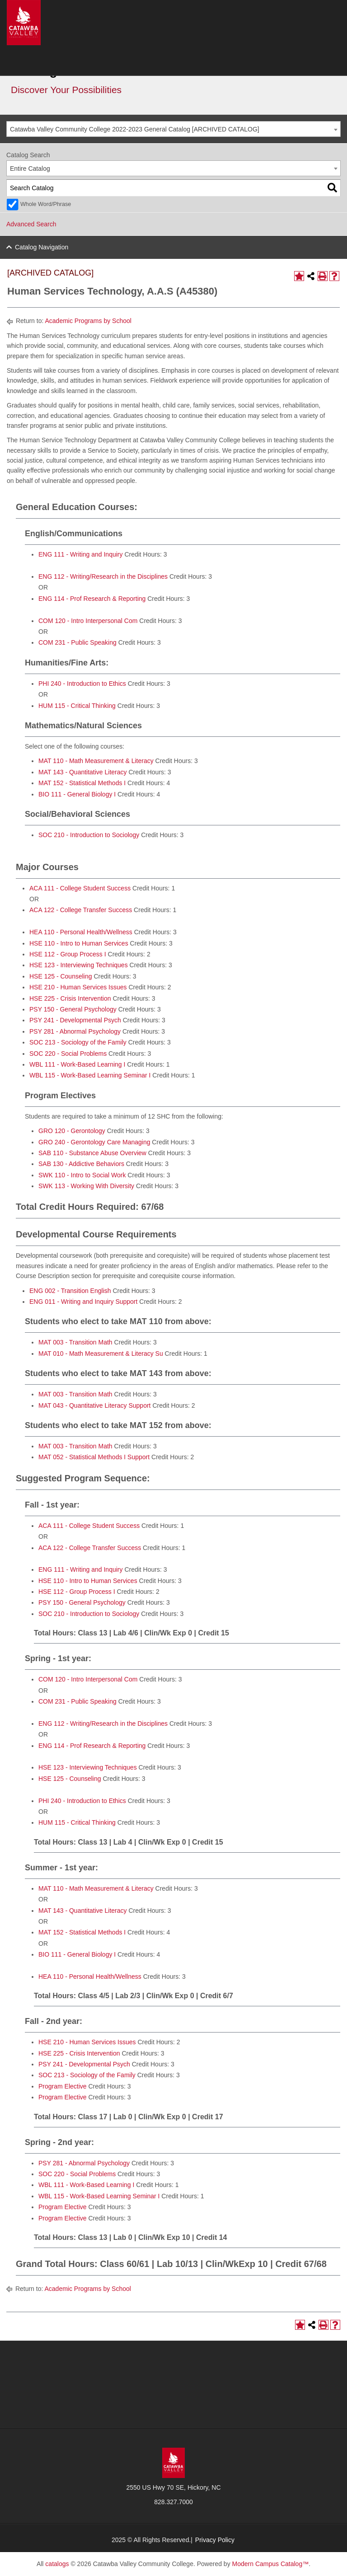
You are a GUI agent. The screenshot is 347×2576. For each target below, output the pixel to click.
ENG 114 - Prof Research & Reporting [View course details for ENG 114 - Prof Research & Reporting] (91, 598)
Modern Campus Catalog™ (270, 2563)
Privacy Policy (214, 2539)
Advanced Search (31, 224)
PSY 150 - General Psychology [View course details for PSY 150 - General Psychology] (73, 1009)
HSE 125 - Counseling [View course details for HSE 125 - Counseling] (60, 976)
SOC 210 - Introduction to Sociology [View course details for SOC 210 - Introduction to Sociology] (88, 834)
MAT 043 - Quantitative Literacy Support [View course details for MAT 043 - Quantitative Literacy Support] (94, 1405)
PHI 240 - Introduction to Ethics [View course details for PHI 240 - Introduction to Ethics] (82, 683)
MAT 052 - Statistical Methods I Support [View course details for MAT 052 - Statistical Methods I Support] (94, 1457)
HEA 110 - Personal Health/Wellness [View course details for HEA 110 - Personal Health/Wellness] (80, 932)
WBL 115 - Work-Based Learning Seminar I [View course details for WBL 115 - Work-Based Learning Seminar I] (89, 1075)
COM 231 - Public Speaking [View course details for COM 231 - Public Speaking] (77, 642)
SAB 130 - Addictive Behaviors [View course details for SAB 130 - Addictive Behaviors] (81, 1163)
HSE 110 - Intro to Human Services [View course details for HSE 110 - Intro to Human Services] (78, 943)
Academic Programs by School (88, 320)
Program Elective (62, 2086)
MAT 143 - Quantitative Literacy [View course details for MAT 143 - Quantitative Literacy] (82, 772)
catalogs (57, 2563)
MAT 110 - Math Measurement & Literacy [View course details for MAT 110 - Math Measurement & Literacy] (96, 760)
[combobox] (173, 129)
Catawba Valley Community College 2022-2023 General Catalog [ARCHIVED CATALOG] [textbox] (134, 129)
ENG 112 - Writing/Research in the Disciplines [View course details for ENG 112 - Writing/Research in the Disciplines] (103, 576)
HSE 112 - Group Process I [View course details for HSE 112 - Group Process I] (67, 954)
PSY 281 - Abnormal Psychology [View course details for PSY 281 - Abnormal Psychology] (75, 1031)
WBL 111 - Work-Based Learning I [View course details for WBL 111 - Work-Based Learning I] (77, 1064)
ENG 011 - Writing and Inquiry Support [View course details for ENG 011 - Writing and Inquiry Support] (83, 1301)
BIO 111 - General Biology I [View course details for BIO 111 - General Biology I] (77, 794)
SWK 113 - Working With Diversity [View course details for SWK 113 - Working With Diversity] (86, 1186)
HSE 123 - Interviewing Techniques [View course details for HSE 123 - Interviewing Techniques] (78, 965)
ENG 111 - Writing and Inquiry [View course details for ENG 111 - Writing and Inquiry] (80, 554)
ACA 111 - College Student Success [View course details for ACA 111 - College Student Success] (80, 888)
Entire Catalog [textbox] (30, 168)
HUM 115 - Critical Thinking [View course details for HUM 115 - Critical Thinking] (77, 705)
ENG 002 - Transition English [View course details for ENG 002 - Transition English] (70, 1290)
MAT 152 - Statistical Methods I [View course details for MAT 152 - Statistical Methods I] (82, 783)
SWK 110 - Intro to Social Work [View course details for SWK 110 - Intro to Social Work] (82, 1175)
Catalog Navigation (41, 247)
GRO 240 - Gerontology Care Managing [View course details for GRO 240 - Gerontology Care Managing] (94, 1142)
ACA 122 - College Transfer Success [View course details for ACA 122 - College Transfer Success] (80, 909)
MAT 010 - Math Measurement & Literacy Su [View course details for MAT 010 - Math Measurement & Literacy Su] (100, 1353)
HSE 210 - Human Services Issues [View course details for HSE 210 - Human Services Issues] (78, 987)
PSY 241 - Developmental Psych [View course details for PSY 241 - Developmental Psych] (75, 1020)
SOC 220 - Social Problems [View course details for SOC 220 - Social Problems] (68, 1053)
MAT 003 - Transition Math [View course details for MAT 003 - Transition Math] (75, 1342)
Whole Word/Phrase (45, 204)
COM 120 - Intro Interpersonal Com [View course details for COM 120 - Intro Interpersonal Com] (87, 620)
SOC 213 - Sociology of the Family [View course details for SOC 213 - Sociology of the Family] (78, 1042)
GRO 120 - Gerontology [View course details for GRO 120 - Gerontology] (71, 1130)
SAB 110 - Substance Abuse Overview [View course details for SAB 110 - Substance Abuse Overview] (92, 1153)
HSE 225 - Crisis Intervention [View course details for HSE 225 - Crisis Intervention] (70, 998)
